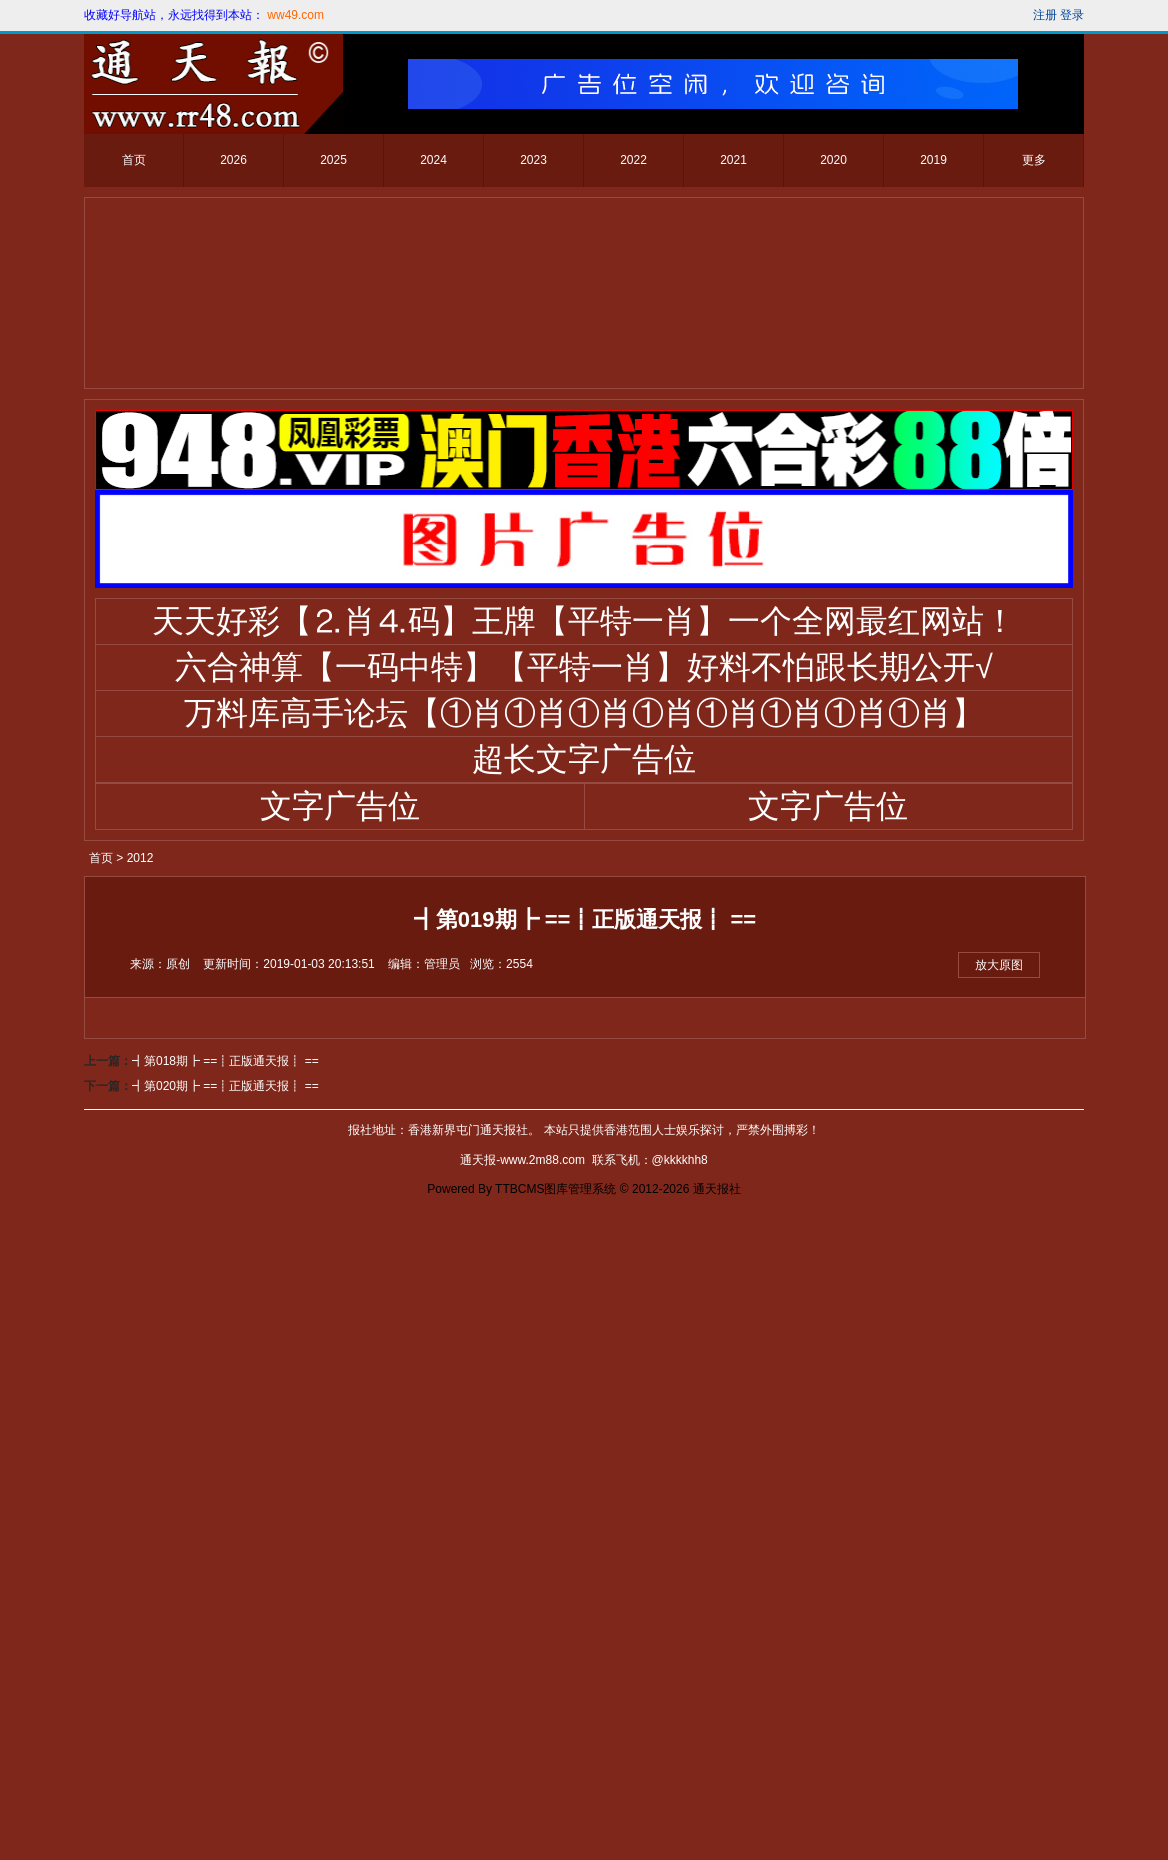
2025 (333, 160)
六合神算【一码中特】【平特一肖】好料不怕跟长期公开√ (584, 667)
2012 (140, 858)
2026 (233, 160)
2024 (433, 160)
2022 (633, 160)
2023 (533, 160)
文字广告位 (340, 806)
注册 (1045, 15)
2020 (833, 160)
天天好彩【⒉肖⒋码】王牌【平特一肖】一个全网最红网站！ (584, 621)
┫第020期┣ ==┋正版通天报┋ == (225, 1740)
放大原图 (999, 965)
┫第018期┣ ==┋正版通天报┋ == (225, 1715)
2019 (933, 160)
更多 (1034, 160)
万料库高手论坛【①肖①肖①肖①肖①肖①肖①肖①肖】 (584, 713)
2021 (733, 160)
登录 (1072, 15)
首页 (134, 160)
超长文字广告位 (584, 759)
